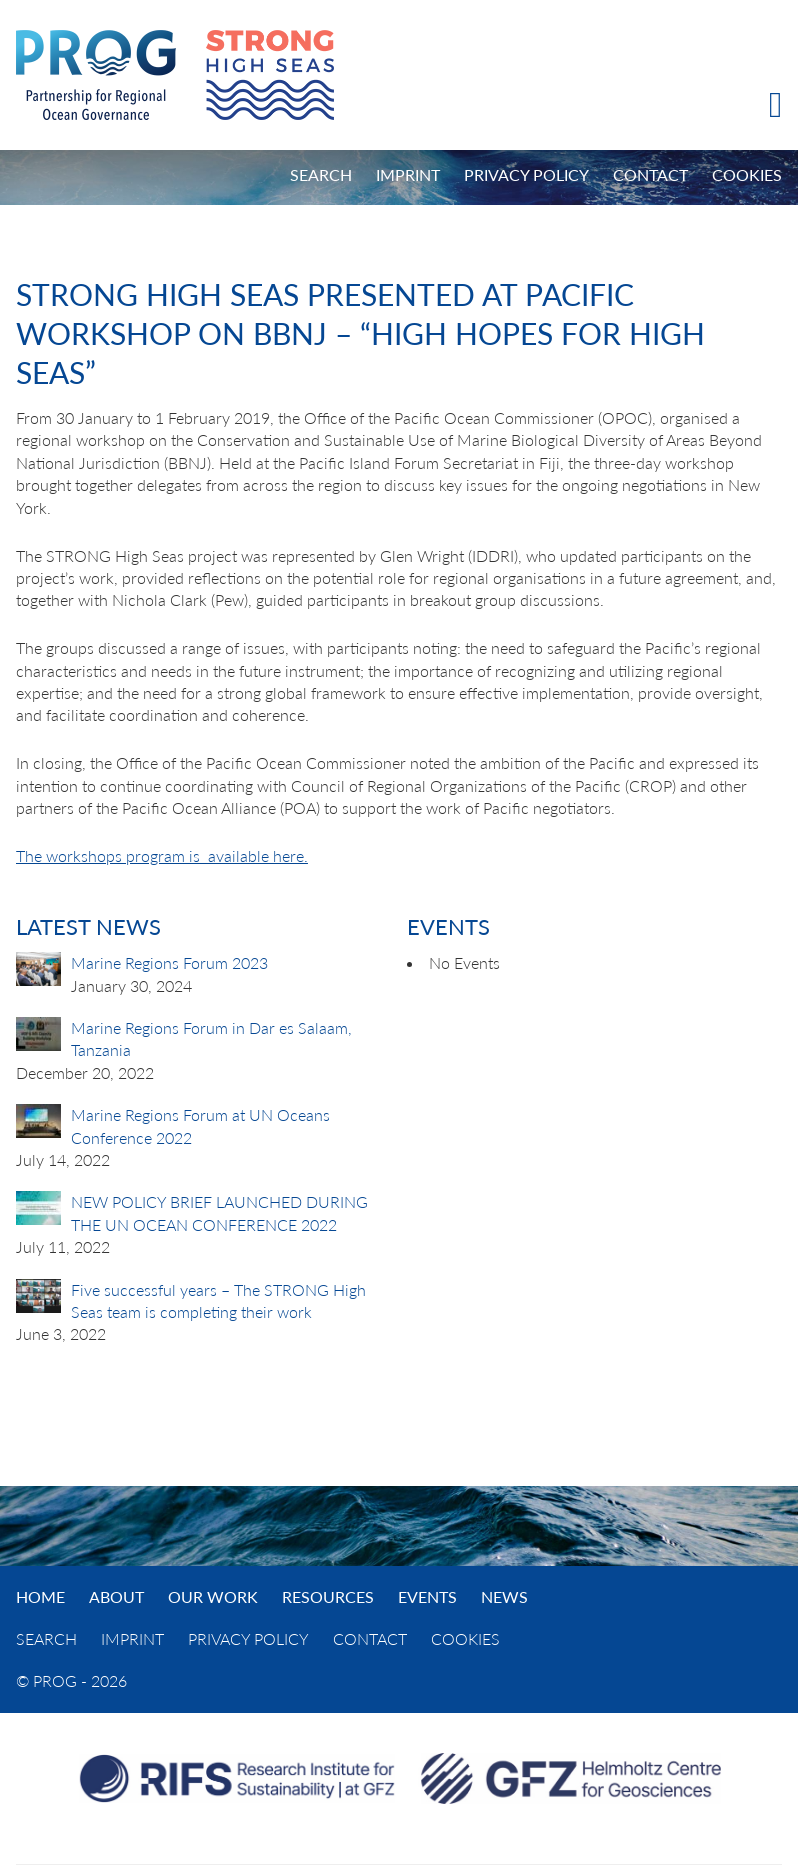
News (504, 1596)
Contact (650, 174)
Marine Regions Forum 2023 (169, 962)
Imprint (408, 174)
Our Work (213, 1596)
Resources (328, 1596)
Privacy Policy (526, 174)
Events (427, 1596)
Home (40, 1596)
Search (321, 174)
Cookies (747, 174)
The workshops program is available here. (162, 855)
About (116, 1596)
